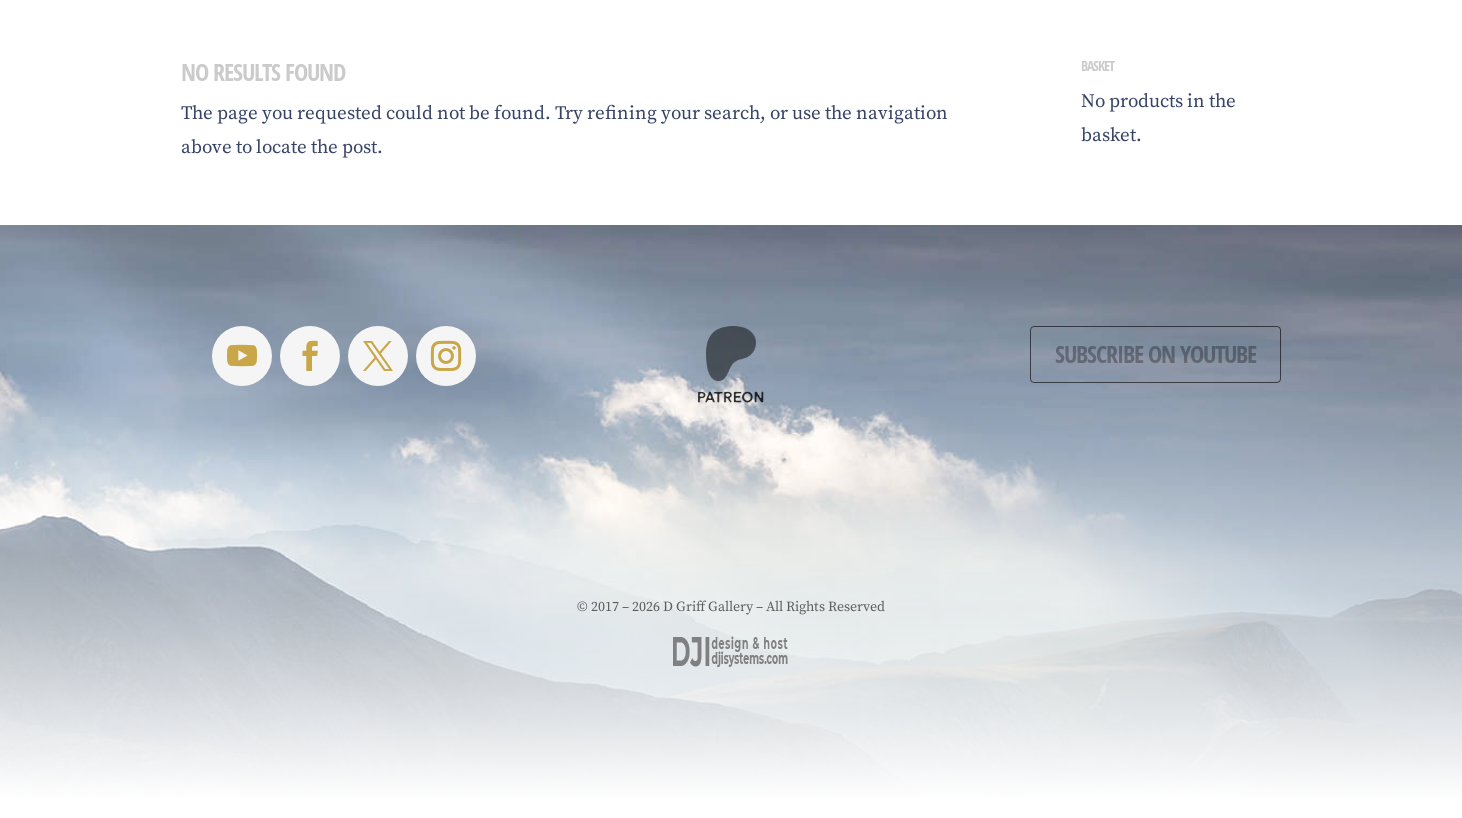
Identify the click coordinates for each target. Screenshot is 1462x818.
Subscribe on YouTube (1155, 353)
